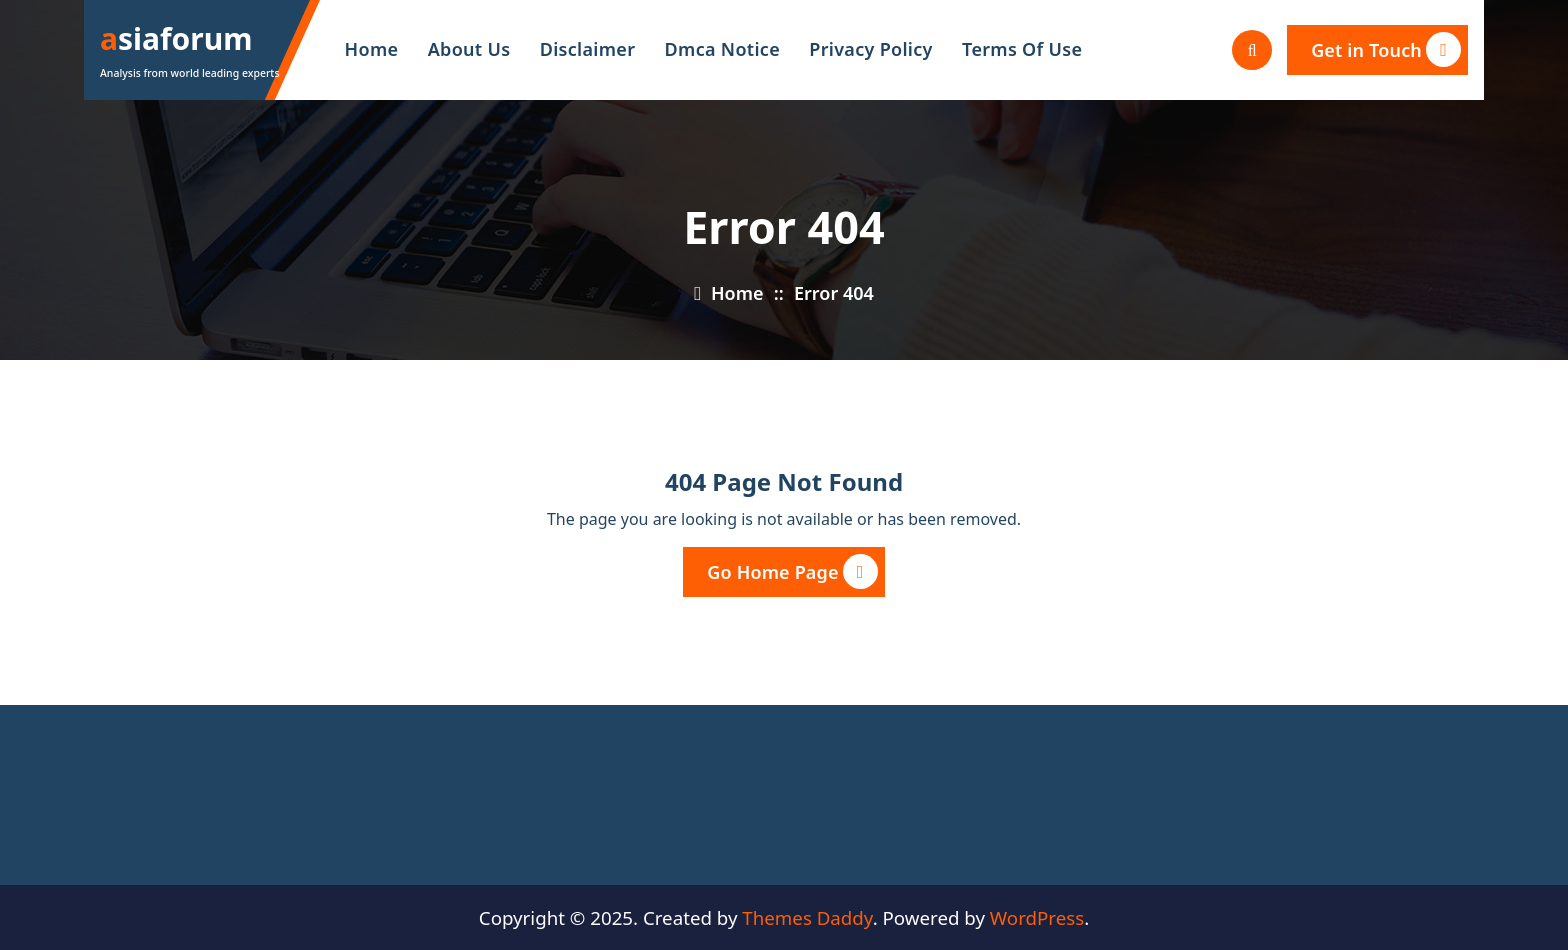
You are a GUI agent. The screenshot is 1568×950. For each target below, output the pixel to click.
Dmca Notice (722, 49)
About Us (469, 49)
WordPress (1037, 917)
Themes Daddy (807, 917)
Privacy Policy (870, 49)
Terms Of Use (1022, 49)
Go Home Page (792, 571)
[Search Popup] (1252, 50)
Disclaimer (588, 49)
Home (372, 49)
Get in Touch (1386, 49)
